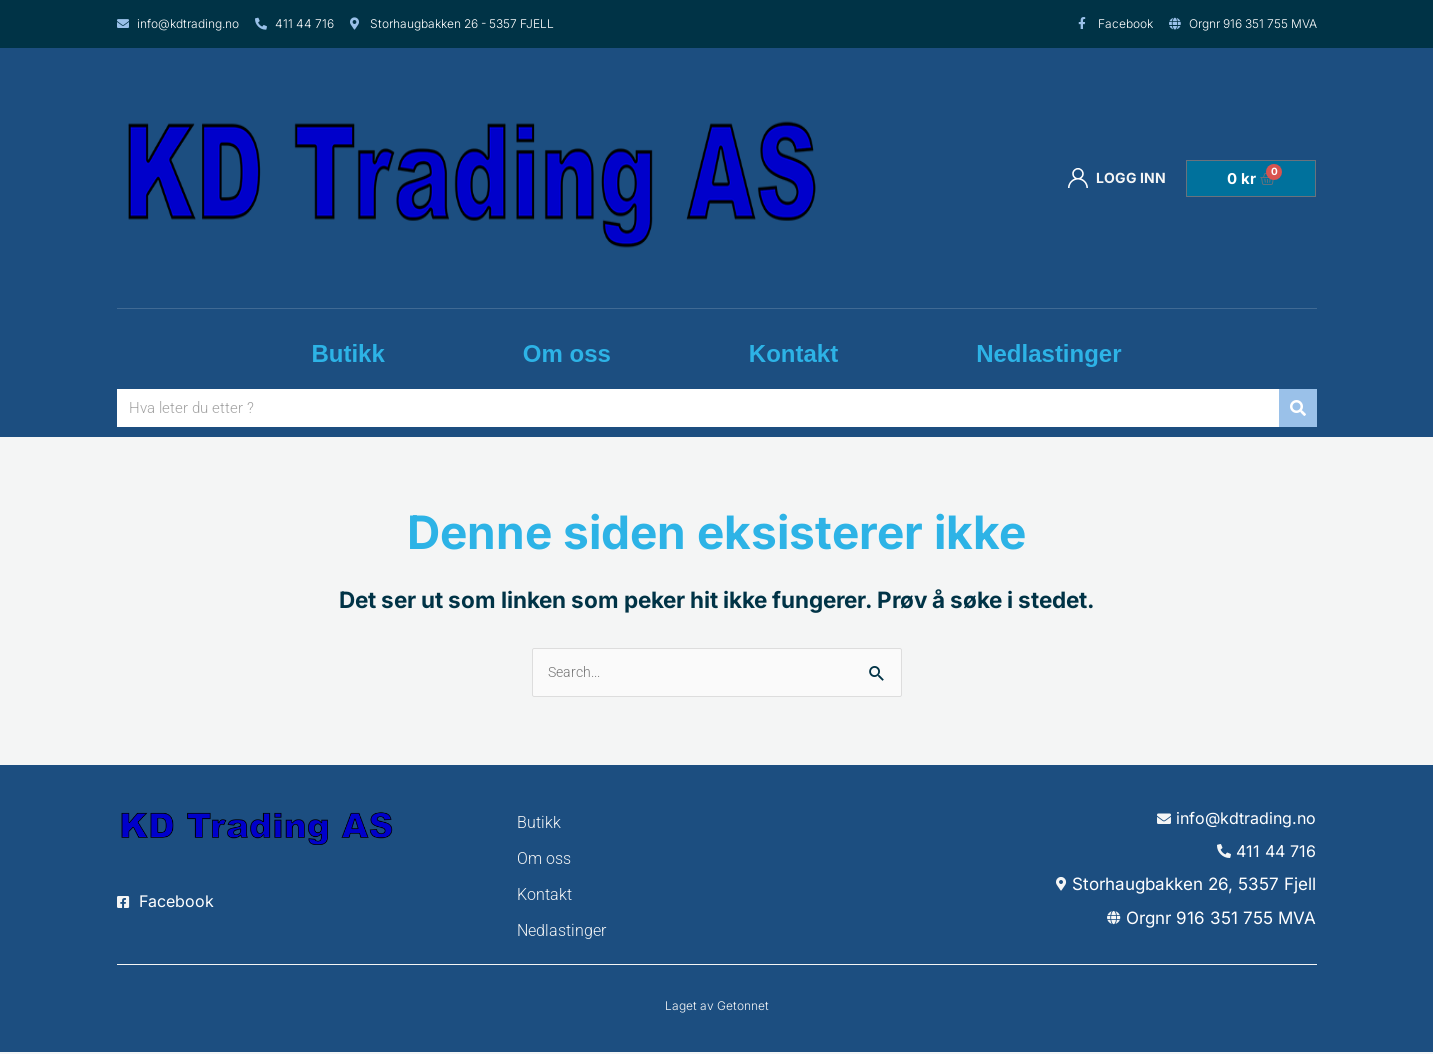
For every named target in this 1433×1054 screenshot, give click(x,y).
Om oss (567, 353)
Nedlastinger (1048, 353)
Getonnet (743, 1007)
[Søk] (1298, 408)
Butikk (347, 353)
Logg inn (1117, 178)
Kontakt (793, 353)
